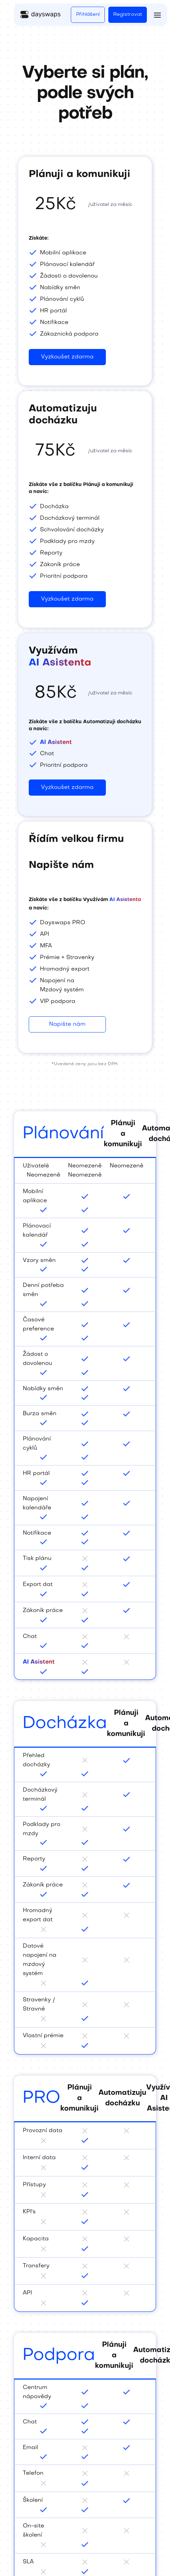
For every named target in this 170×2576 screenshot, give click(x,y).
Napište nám (67, 1024)
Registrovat (127, 14)
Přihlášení (88, 14)
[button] (157, 14)
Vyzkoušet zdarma (67, 787)
